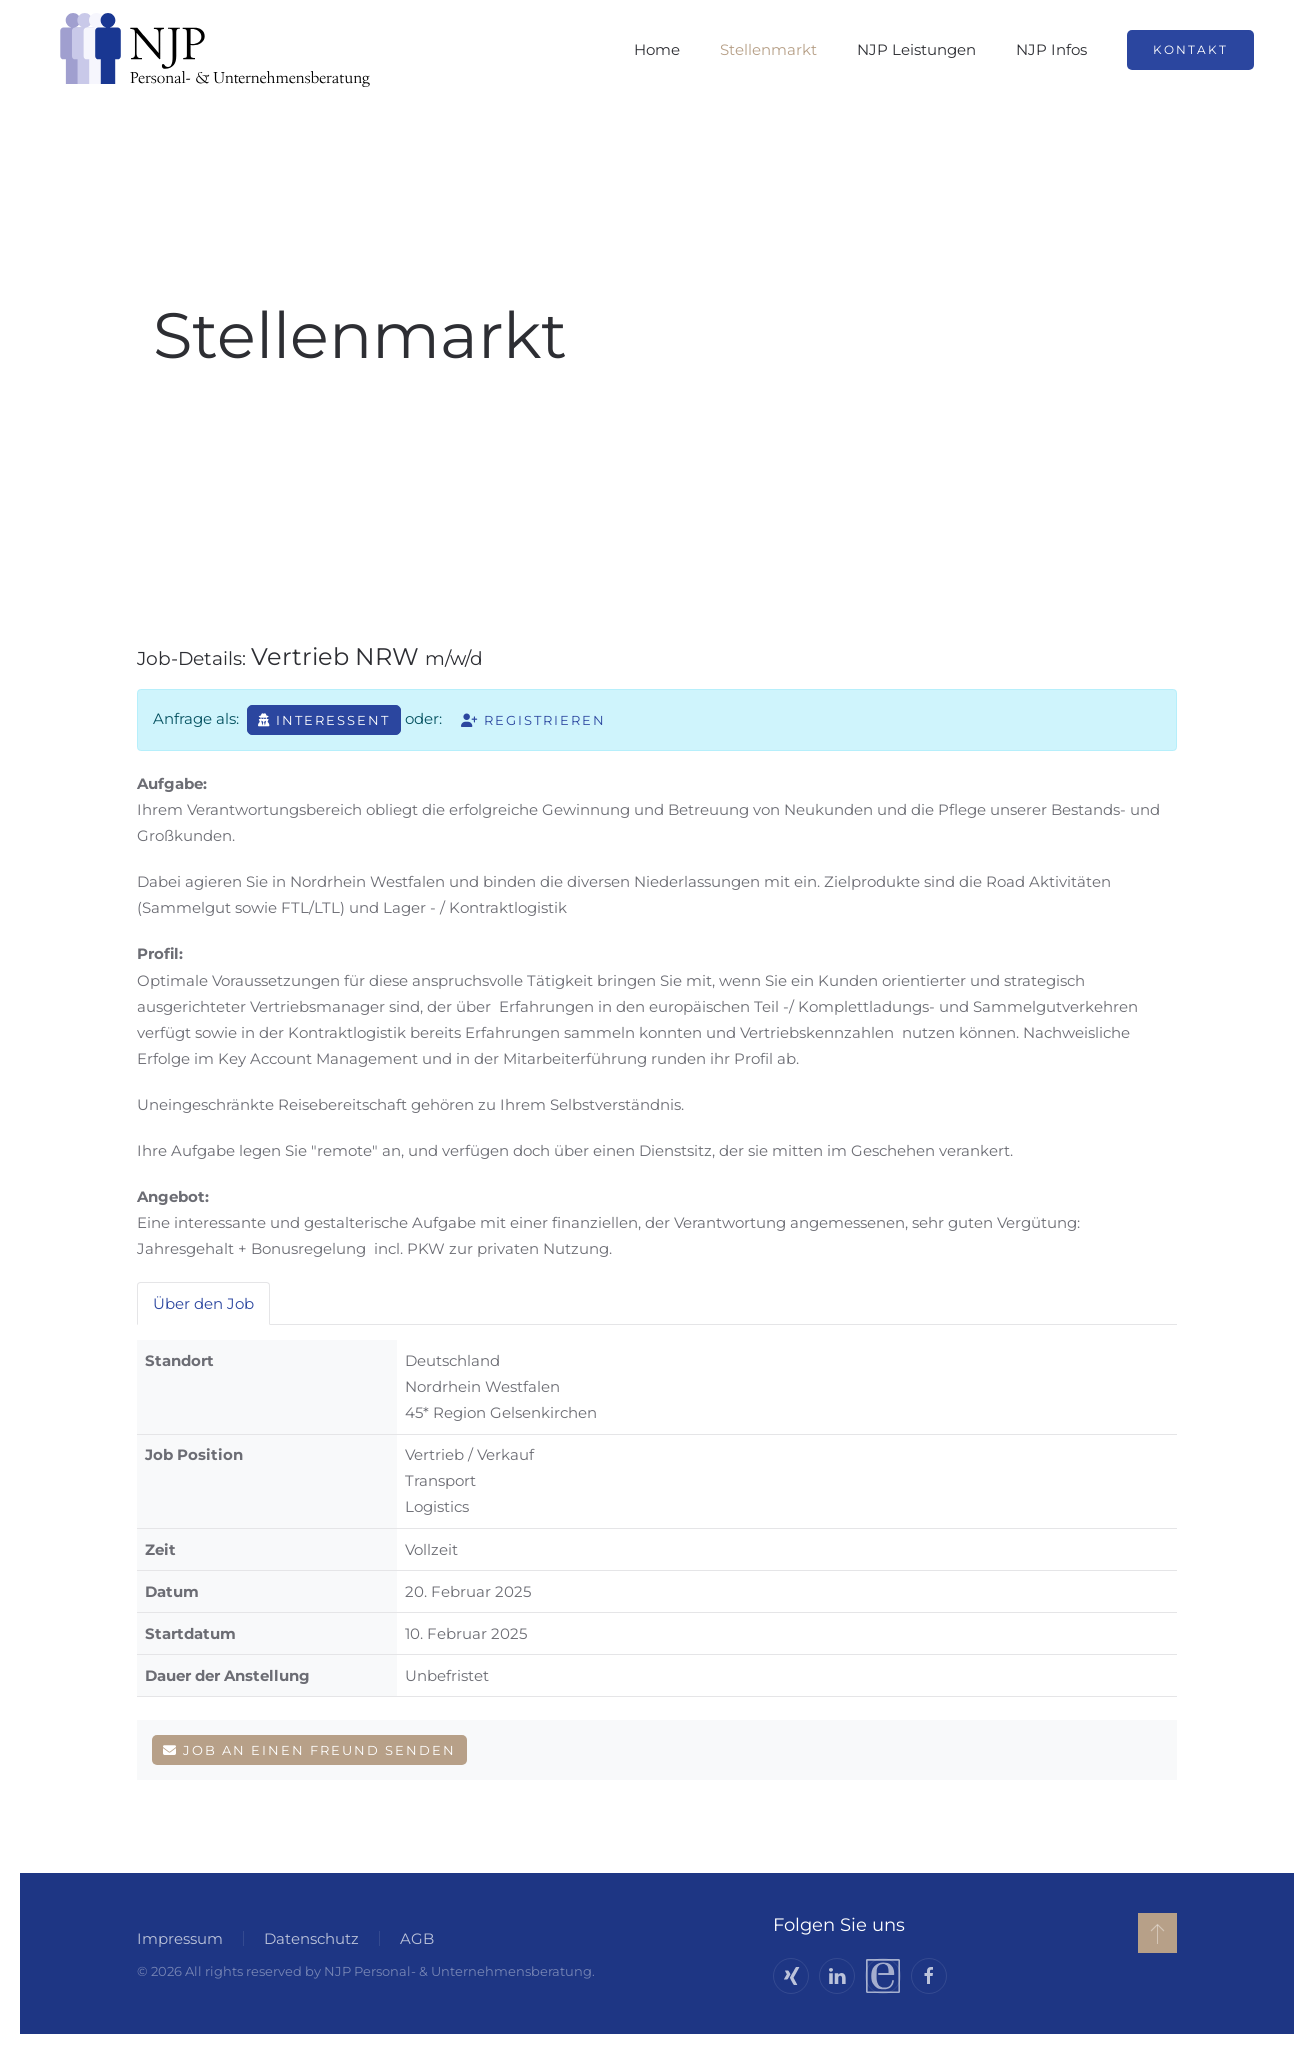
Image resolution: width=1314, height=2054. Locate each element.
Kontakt (1190, 49)
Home (657, 49)
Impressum (176, 1938)
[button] (1153, 1933)
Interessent (324, 720)
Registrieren (533, 720)
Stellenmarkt (768, 49)
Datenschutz (307, 1938)
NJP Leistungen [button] (916, 49)
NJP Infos (1051, 49)
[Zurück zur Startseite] (215, 50)
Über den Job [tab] (203, 1303)
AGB (413, 1938)
